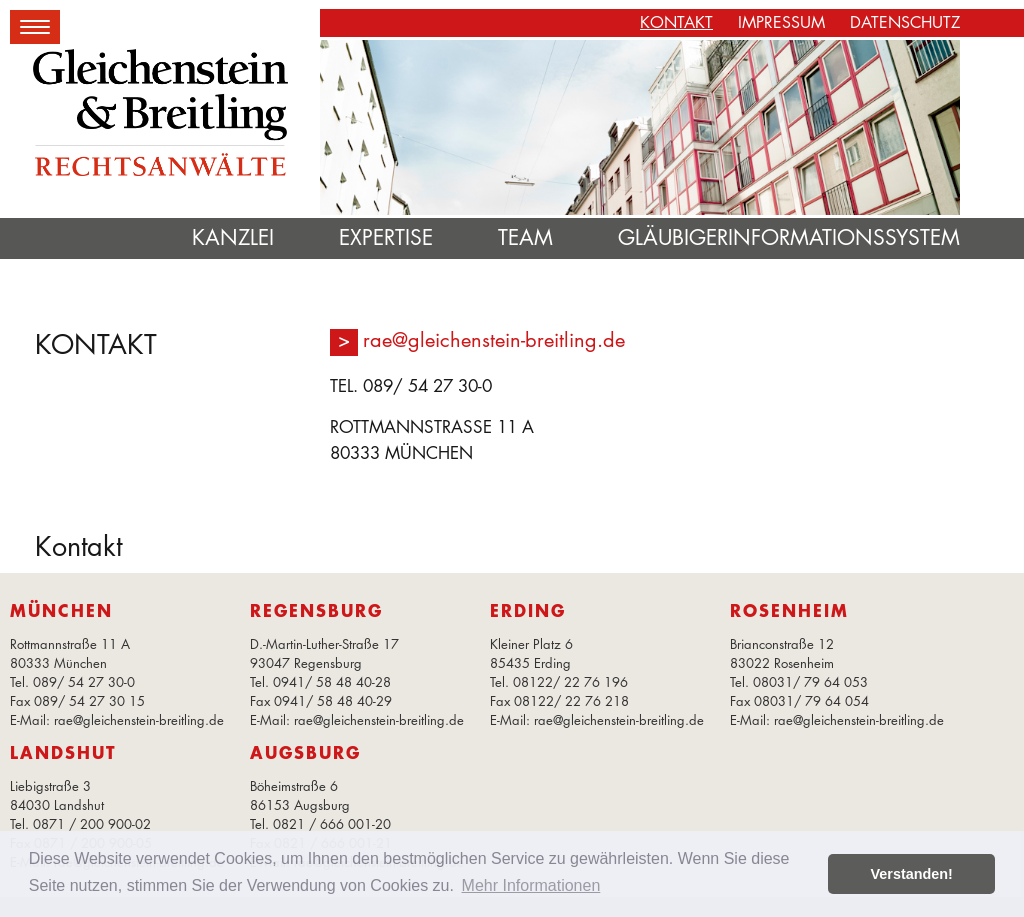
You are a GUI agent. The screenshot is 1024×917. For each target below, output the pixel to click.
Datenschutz (905, 22)
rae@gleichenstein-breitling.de (494, 340)
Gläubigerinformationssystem (789, 237)
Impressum (781, 22)
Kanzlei (233, 237)
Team (525, 237)
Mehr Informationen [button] (531, 885)
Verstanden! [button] (912, 874)
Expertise (386, 237)
